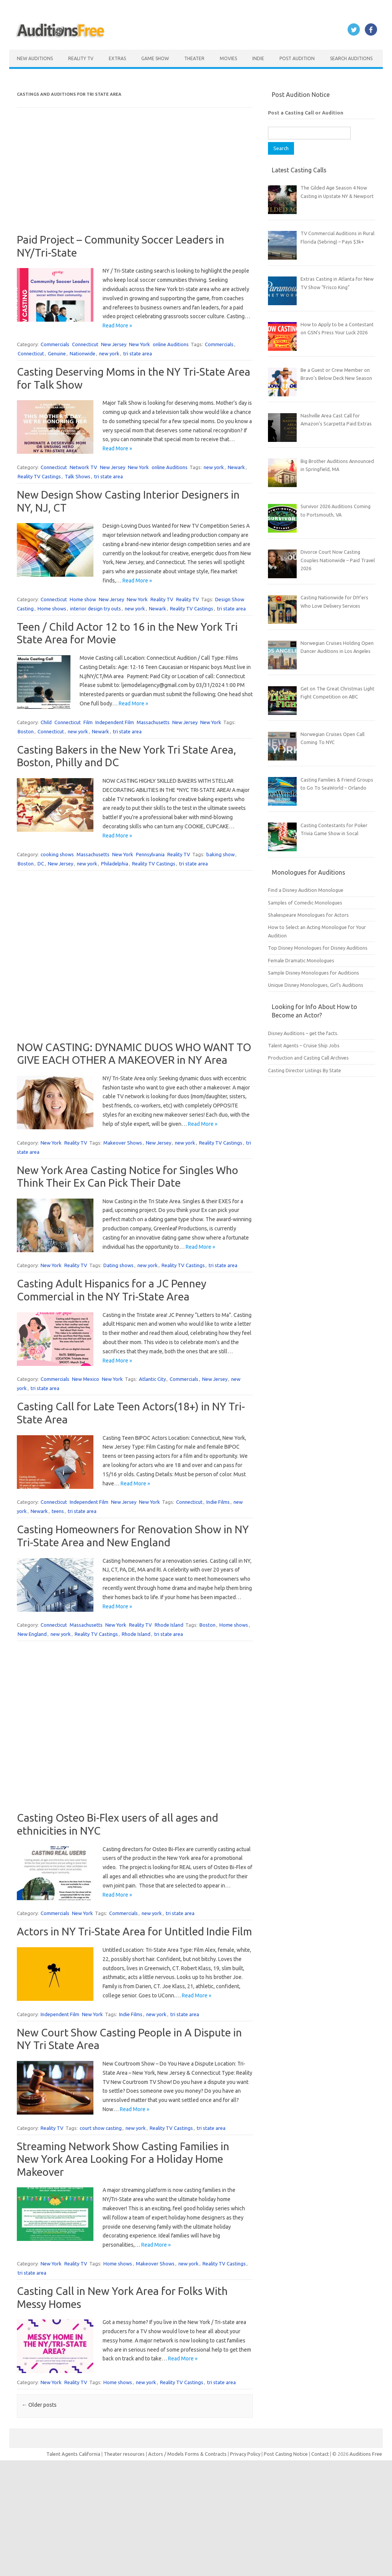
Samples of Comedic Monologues (305, 902)
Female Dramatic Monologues (301, 960)
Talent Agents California (73, 2454)
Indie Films (218, 1502)
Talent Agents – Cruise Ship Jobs (304, 1045)
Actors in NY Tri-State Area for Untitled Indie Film (134, 1931)
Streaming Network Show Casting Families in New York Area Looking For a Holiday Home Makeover (123, 2159)
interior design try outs (95, 608)
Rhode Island (169, 1624)
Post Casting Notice (286, 2454)
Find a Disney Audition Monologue (305, 890)
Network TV (83, 467)
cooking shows (57, 854)
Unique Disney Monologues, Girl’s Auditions (315, 985)
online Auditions (171, 344)
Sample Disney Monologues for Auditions (313, 972)
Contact (320, 2454)
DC (41, 863)
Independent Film (114, 722)
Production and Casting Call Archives (308, 1057)
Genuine (57, 353)
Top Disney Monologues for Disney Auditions (318, 947)
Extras (117, 58)
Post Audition (297, 58)
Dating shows (118, 1265)
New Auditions (35, 58)
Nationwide (82, 353)
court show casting (101, 2128)
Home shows (52, 608)
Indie (258, 58)
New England (32, 1634)
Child (46, 722)
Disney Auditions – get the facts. (303, 1033)
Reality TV (80, 58)
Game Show (155, 58)
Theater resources (124, 2454)
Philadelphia (114, 863)
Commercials (55, 344)
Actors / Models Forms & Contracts (187, 2454)
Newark (236, 467)
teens (58, 1511)
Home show (83, 599)
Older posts (39, 2405)
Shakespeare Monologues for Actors (308, 915)
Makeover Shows (122, 1142)
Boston (26, 731)
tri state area (137, 353)
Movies (228, 58)
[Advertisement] (135, 179)
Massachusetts (153, 722)
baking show (220, 854)
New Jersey (113, 344)
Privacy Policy (245, 2454)
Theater (194, 58)
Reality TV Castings (39, 476)
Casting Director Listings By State (304, 1070)
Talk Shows (77, 476)
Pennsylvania (150, 854)
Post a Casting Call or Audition (305, 112)
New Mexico (85, 1379)
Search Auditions (351, 58)
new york (109, 353)
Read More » (117, 325)
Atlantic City (152, 1379)
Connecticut (85, 344)
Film (88, 722)
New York (139, 344)
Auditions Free (366, 2454)
